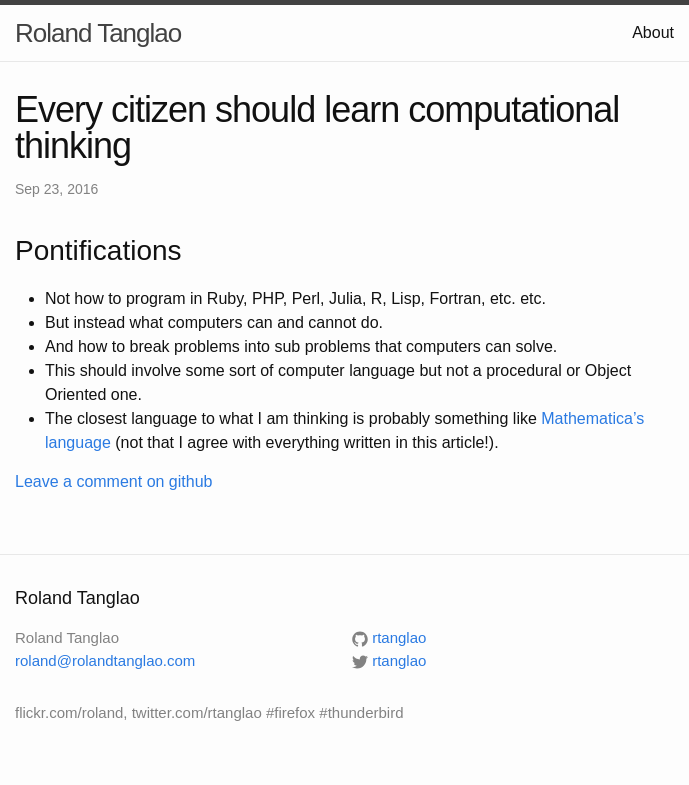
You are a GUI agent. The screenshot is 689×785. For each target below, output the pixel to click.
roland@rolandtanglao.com (105, 660)
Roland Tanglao (98, 33)
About (653, 32)
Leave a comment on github (113, 481)
